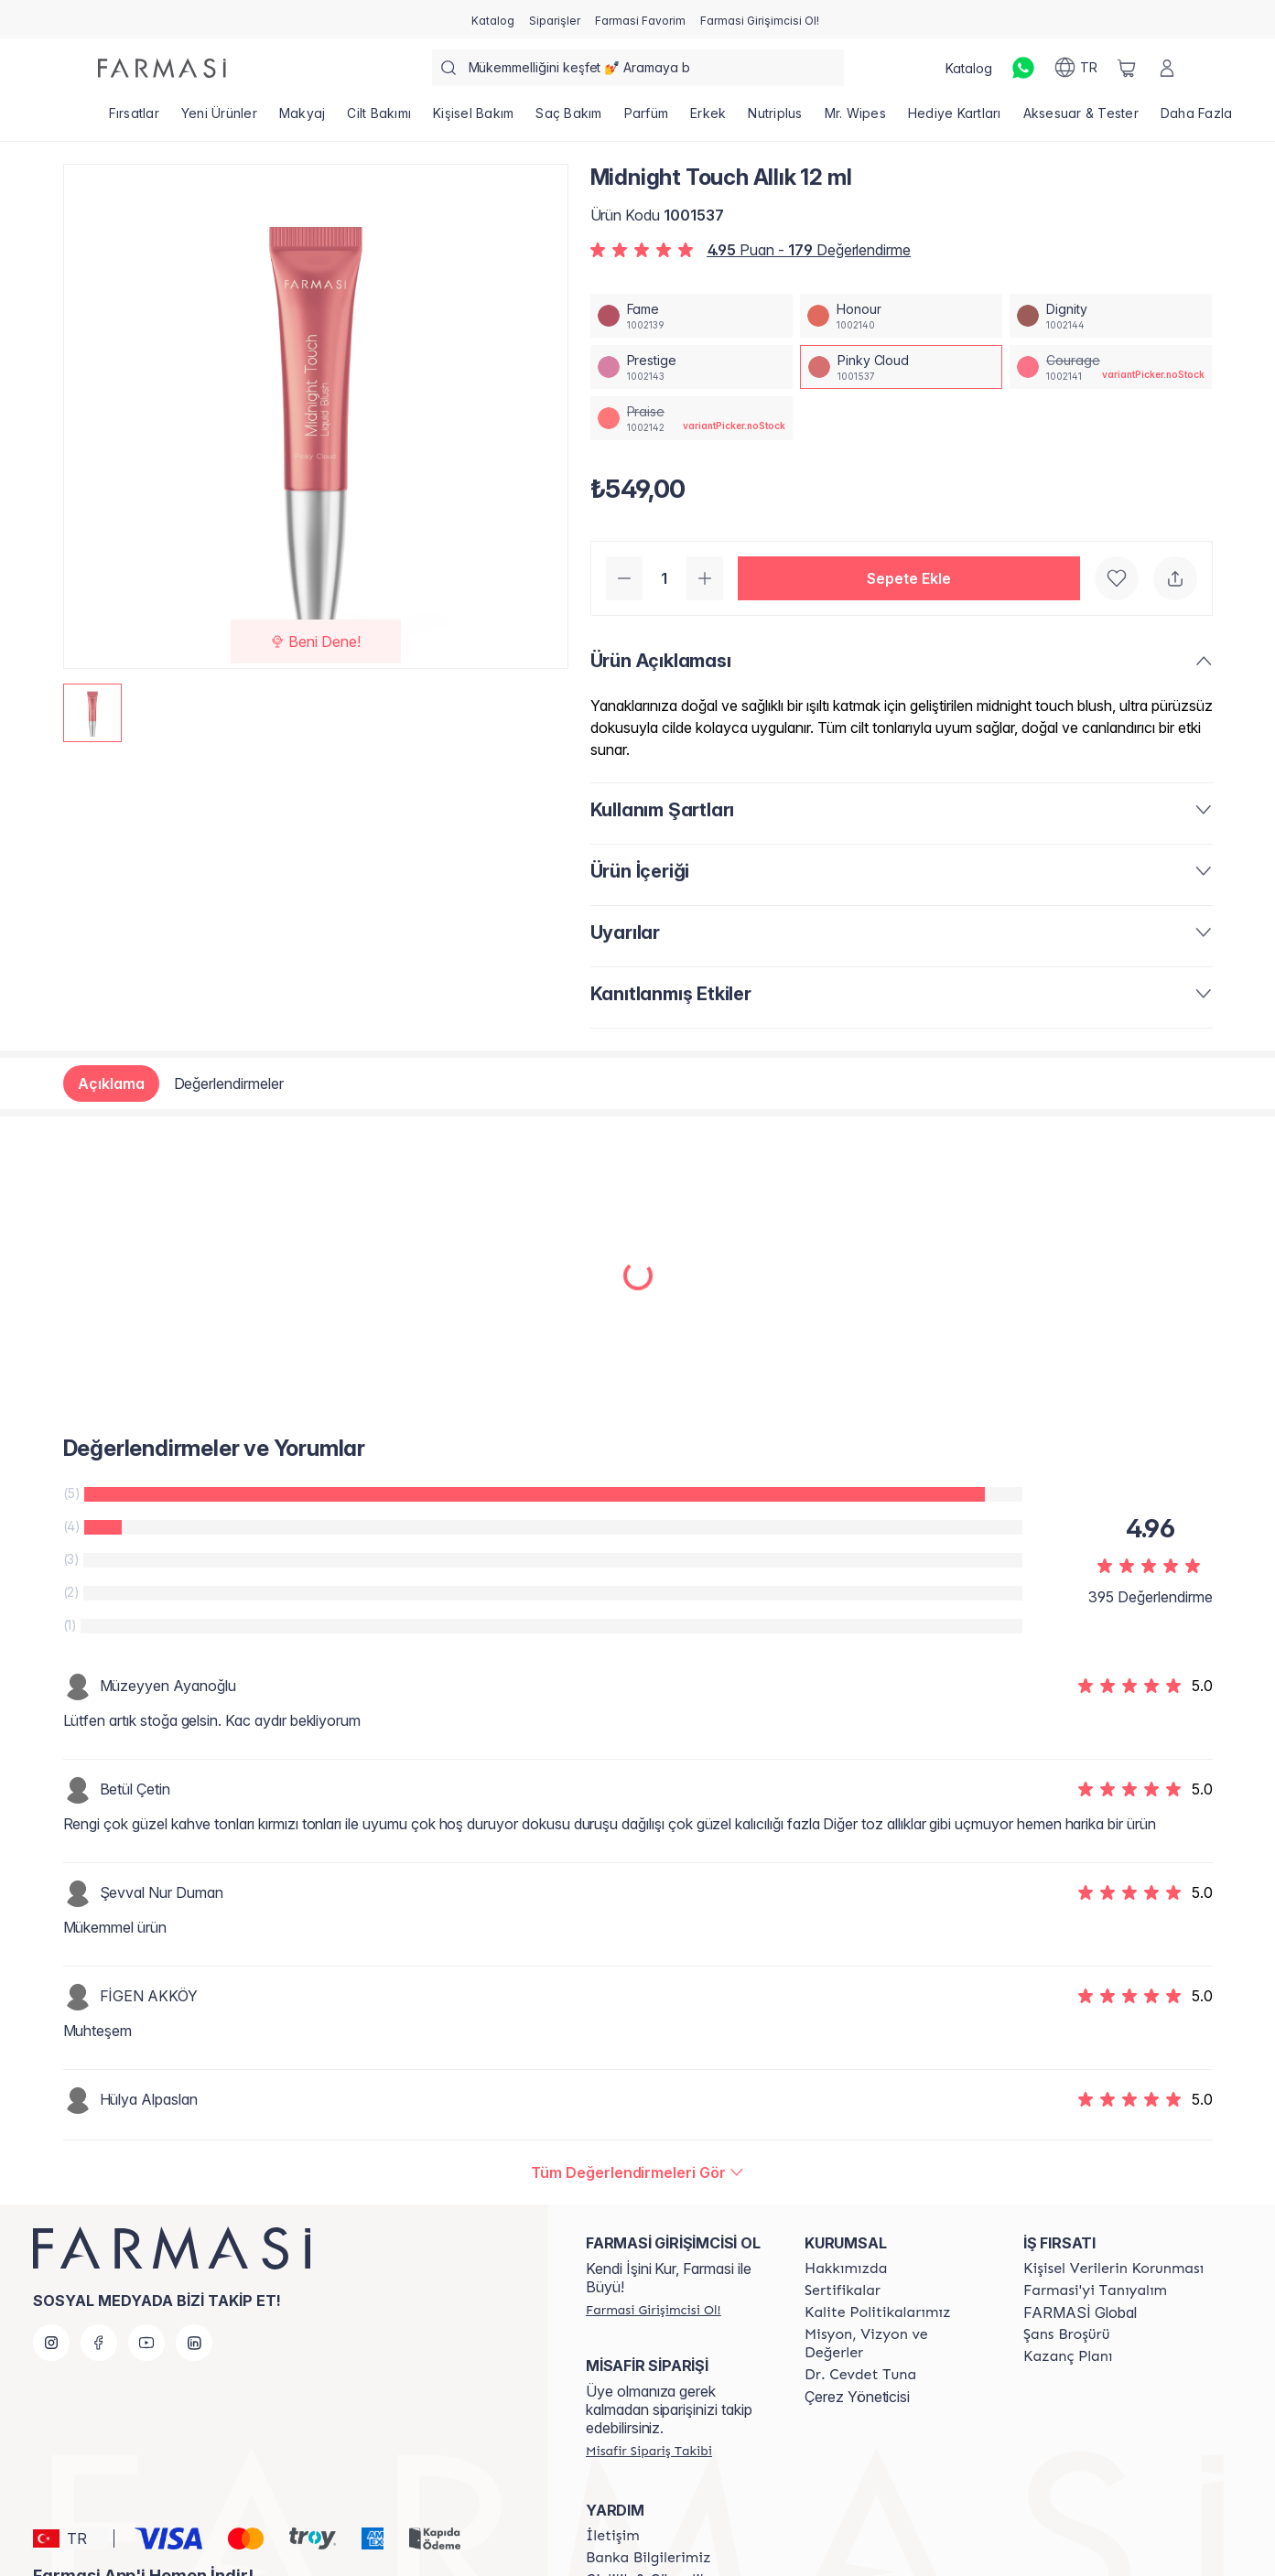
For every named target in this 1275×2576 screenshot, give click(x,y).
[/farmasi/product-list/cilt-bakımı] (379, 119)
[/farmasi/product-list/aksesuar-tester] (1081, 119)
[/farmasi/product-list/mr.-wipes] (855, 119)
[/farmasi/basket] (1127, 68)
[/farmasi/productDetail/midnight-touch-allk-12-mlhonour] (901, 316)
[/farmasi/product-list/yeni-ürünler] (219, 119)
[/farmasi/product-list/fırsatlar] (134, 119)
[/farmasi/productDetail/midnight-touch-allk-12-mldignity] (1111, 316)
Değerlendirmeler (229, 1083)
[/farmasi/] (162, 68)
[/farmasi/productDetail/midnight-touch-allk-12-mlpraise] (691, 418)
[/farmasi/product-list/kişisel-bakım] (473, 119)
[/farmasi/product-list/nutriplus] (775, 119)
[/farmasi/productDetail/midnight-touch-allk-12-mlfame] (691, 316)
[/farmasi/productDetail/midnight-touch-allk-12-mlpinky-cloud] (901, 367)
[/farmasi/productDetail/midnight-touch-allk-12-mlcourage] (1111, 367)
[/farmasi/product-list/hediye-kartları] (954, 119)
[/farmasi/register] (555, 19)
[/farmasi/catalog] (493, 19)
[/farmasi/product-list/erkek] (708, 119)
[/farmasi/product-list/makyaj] (302, 119)
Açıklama (111, 1083)
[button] (909, 578)
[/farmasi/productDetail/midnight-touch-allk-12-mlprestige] (691, 367)
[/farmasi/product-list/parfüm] (646, 119)
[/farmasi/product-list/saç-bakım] (568, 119)
